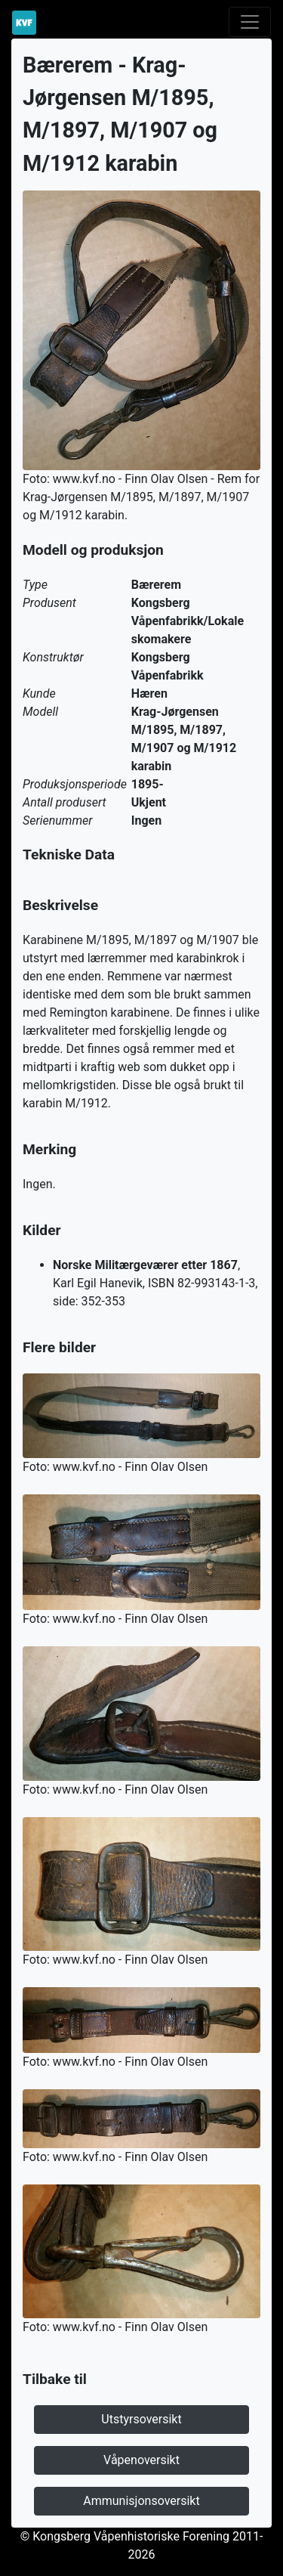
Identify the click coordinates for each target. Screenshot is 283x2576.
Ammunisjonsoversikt (141, 2501)
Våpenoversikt (141, 2460)
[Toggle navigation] (250, 22)
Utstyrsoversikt (141, 2419)
